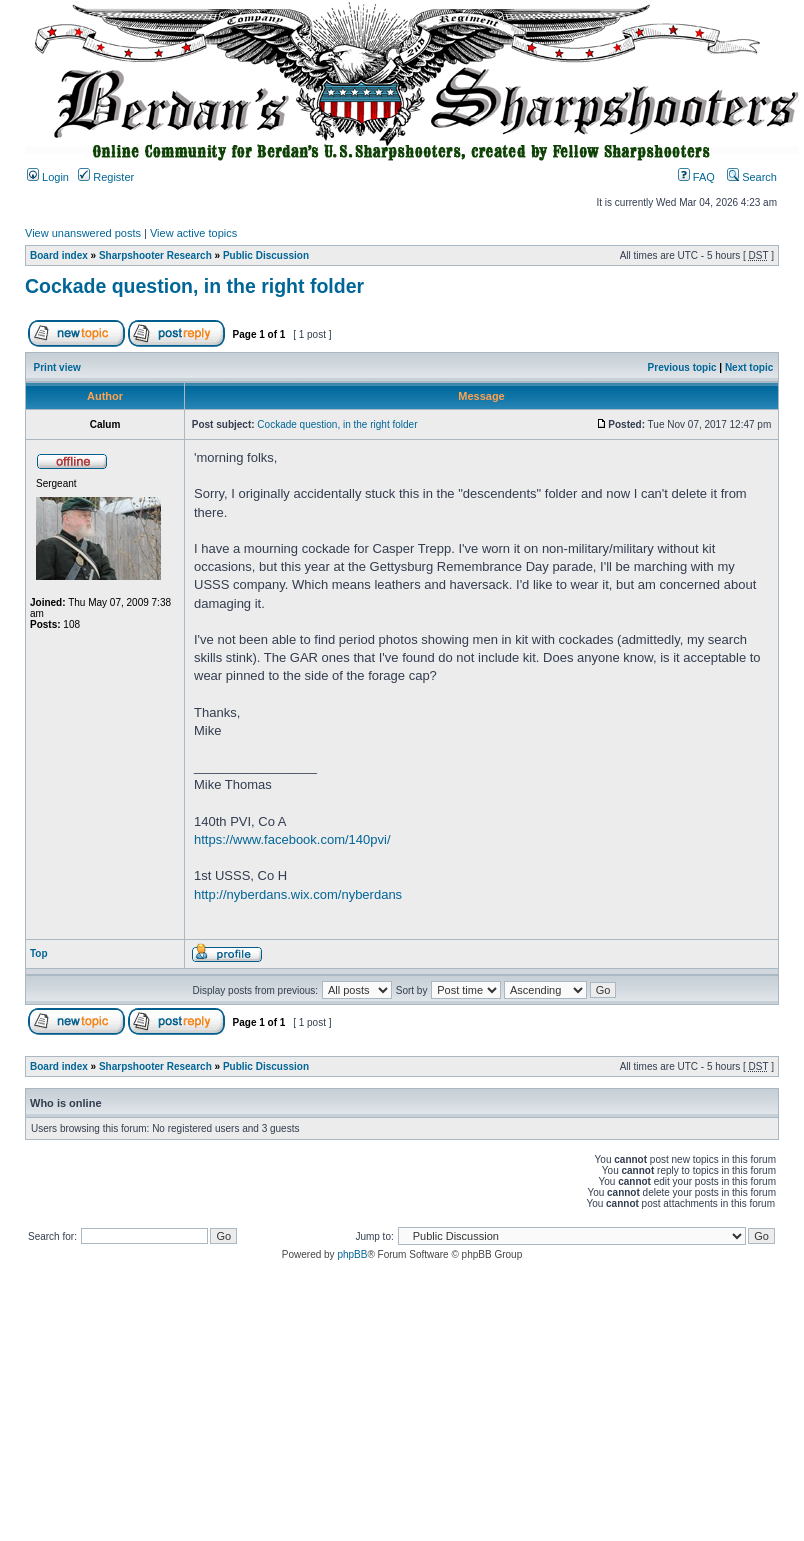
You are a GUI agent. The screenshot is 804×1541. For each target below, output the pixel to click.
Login (48, 177)
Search (752, 177)
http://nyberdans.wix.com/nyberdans (298, 894)
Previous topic (682, 367)
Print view (57, 367)
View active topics (193, 233)
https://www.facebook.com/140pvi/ (292, 839)
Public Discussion (266, 255)
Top (39, 953)
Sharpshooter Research (155, 255)
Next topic (749, 367)
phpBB (352, 1254)
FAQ (696, 177)
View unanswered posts (83, 233)
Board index (59, 255)
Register (106, 177)
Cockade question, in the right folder (194, 286)
